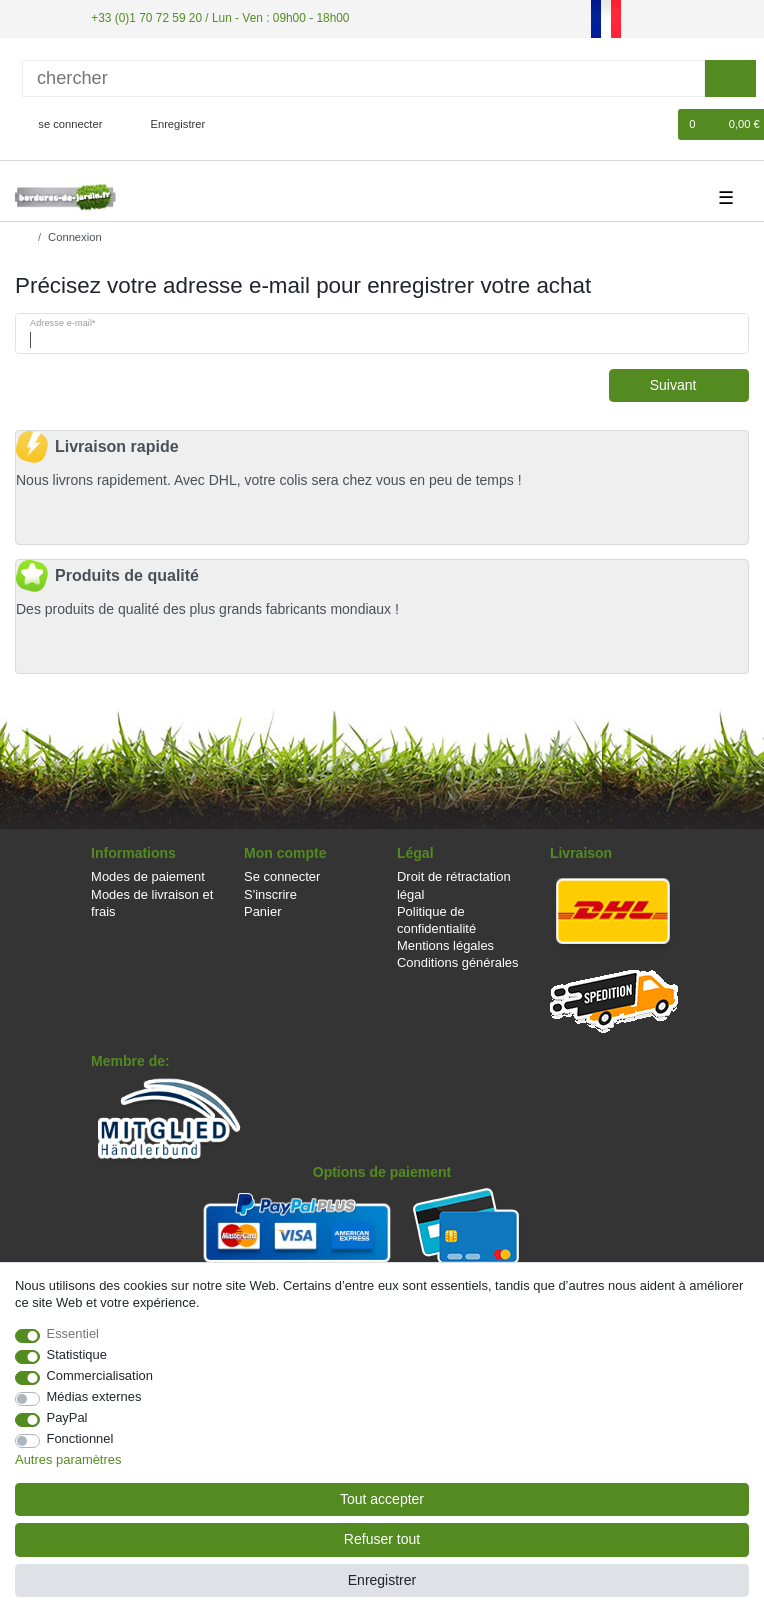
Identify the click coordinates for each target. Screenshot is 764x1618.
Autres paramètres (68, 1459)
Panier (262, 911)
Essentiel (73, 1333)
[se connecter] (62, 124)
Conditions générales (458, 962)
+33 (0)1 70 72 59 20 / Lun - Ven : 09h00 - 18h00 (220, 18)
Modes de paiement (148, 876)
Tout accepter (382, 1499)
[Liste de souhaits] (653, 124)
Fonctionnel (80, 1438)
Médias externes (94, 1396)
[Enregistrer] (167, 124)
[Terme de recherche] (363, 78)
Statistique (77, 1354)
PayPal (67, 1417)
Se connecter (282, 876)
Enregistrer (382, 1580)
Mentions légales (445, 945)
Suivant (692, 385)
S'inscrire (270, 894)
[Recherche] (730, 78)
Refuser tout (382, 1539)
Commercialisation (100, 1375)
